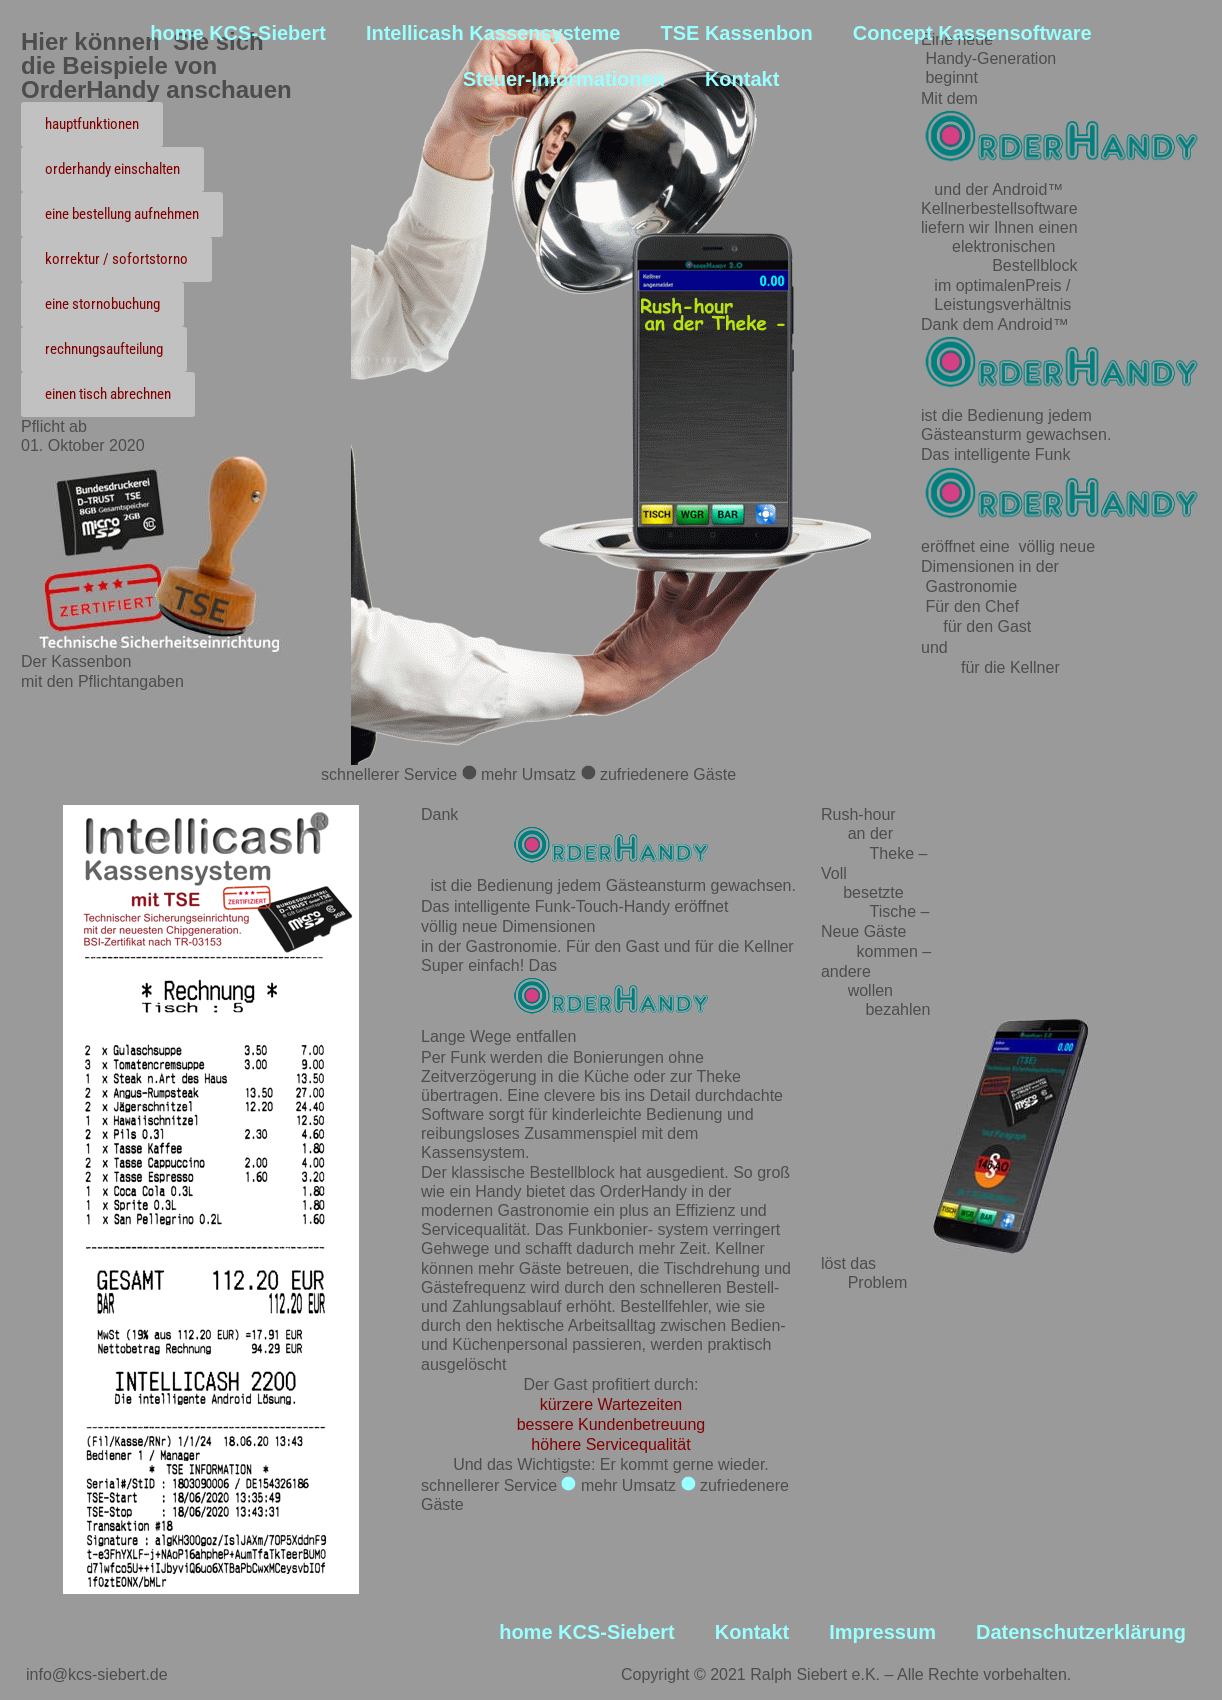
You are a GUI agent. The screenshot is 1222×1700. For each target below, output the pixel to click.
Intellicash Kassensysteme (493, 33)
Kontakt (742, 79)
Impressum (882, 1632)
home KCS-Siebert (238, 33)
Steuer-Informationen (564, 79)
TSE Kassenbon (736, 33)
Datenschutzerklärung (1081, 1632)
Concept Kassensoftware (972, 33)
